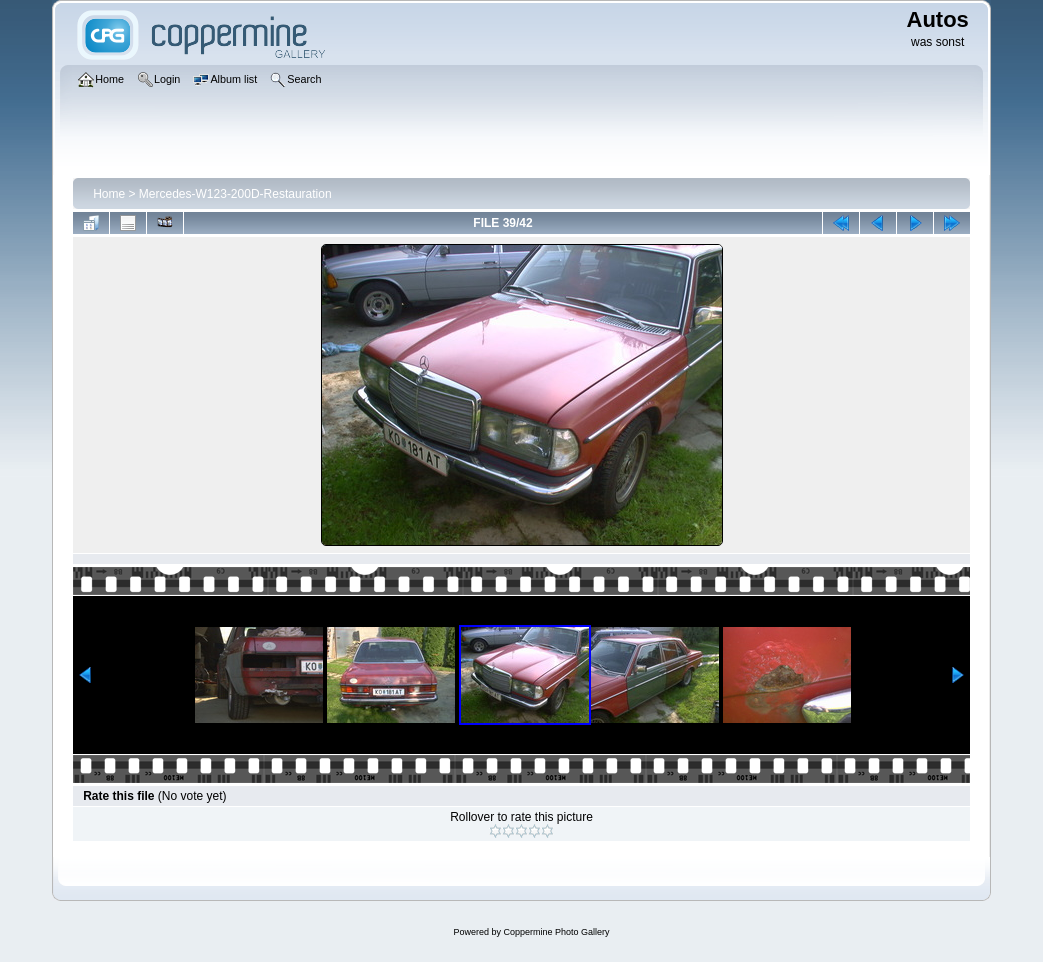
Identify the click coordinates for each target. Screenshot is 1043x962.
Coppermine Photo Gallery (556, 932)
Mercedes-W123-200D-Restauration (235, 194)
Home (109, 194)
